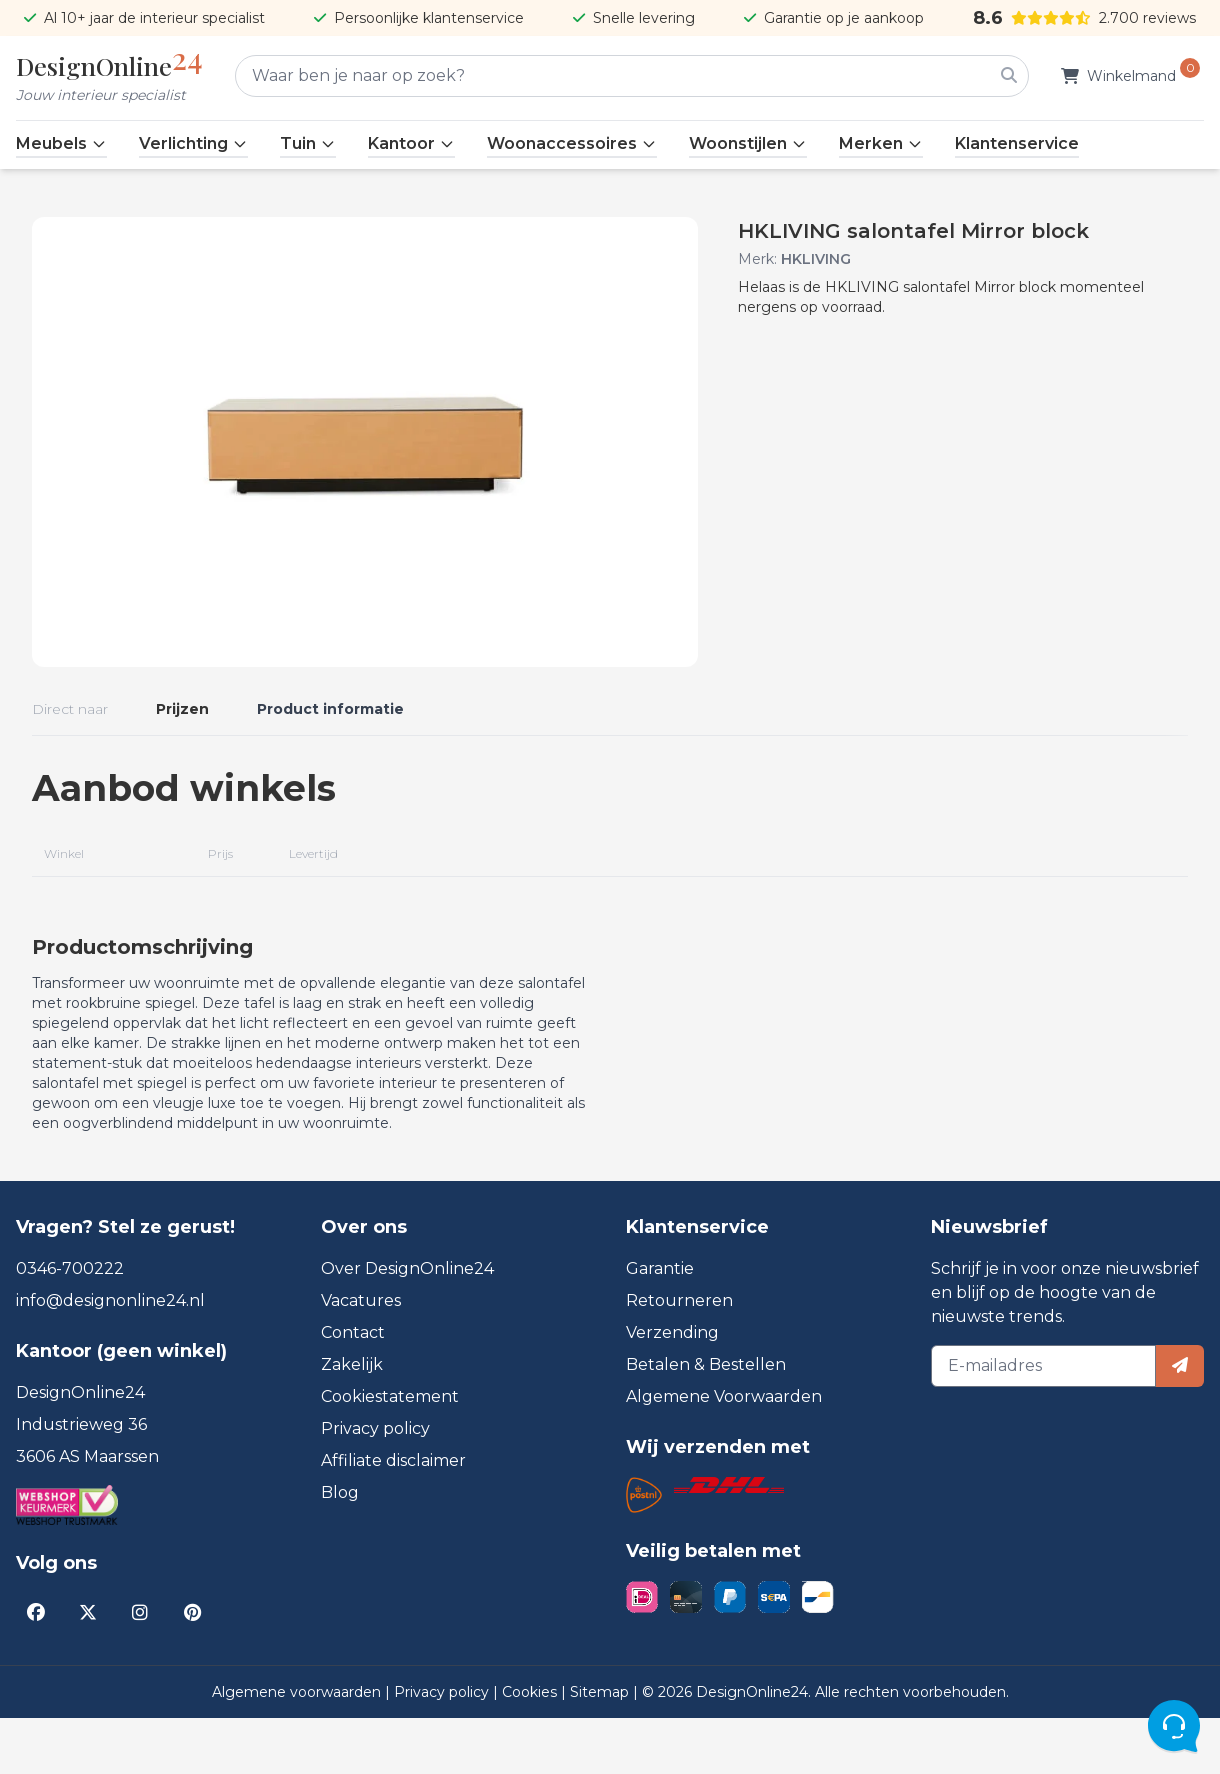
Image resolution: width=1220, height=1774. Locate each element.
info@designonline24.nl (110, 1356)
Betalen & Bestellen (706, 1420)
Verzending (672, 1388)
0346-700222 (70, 1324)
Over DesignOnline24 (407, 1324)
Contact (353, 1388)
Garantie (660, 1324)
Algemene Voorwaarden (724, 1452)
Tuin (308, 143)
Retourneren (679, 1356)
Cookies (531, 1748)
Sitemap (601, 1748)
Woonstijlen (748, 143)
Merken (881, 143)
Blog (340, 1548)
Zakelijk (352, 1420)
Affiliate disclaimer (393, 1516)
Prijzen (182, 709)
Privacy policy (375, 1484)
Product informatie (330, 709)
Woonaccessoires (572, 143)
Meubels (61, 143)
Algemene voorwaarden (298, 1748)
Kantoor (411, 143)
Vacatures (361, 1356)
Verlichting (193, 143)
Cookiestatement (390, 1452)
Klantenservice (1017, 143)
